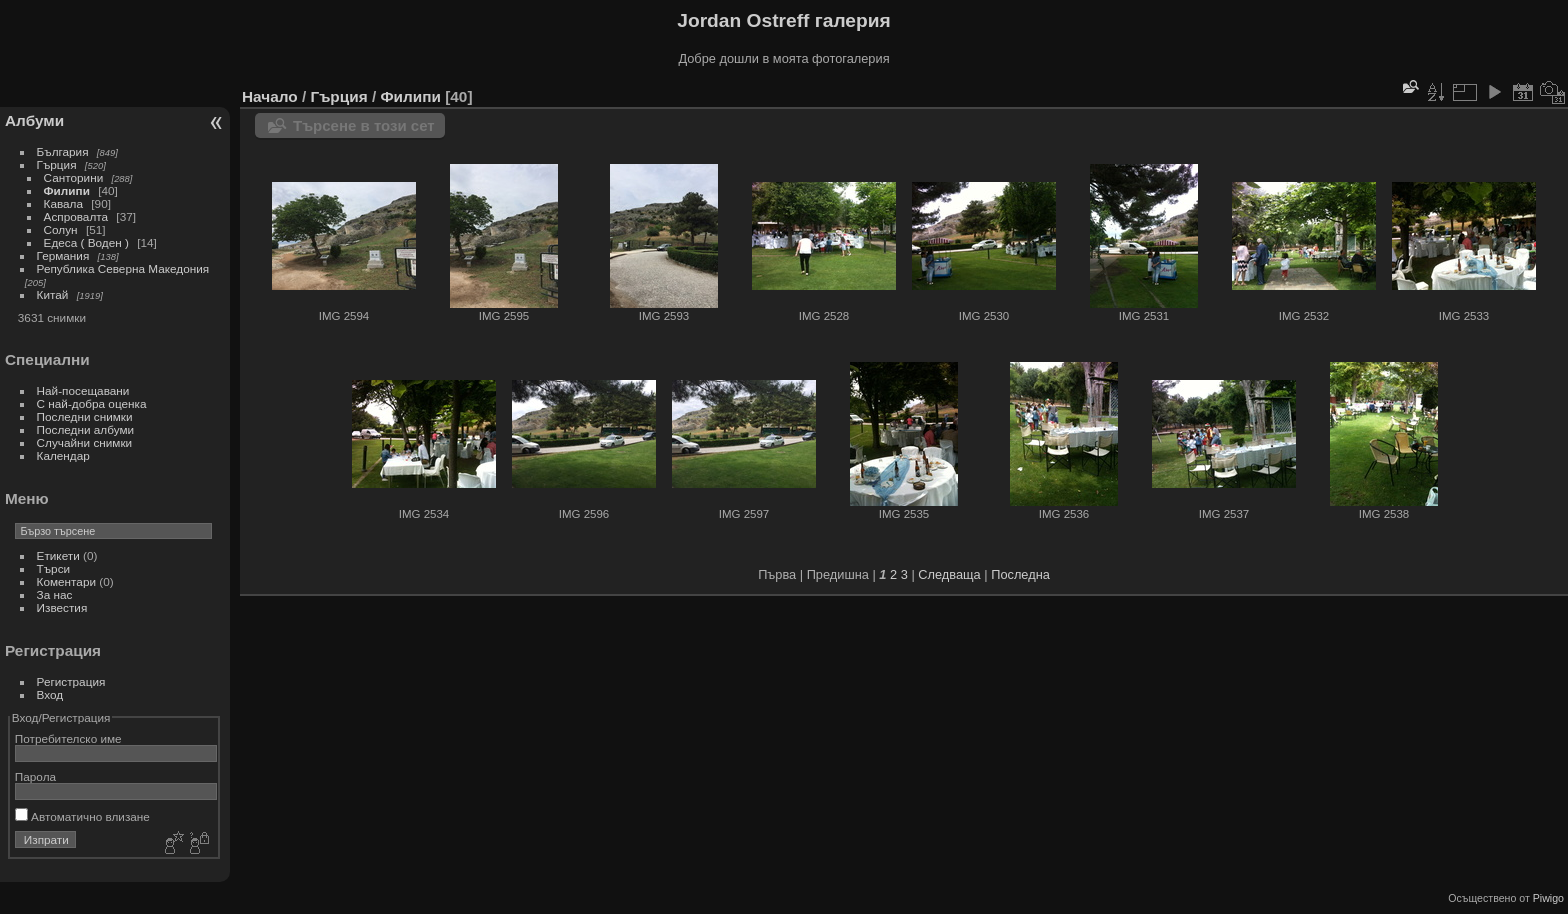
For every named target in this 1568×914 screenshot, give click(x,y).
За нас (55, 594)
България (63, 151)
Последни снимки (85, 416)
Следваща (949, 574)
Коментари (66, 581)
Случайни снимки (85, 442)
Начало (270, 96)
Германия (63, 255)
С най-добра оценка (92, 403)
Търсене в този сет (364, 125)
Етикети (58, 555)
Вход (50, 694)
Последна (1020, 574)
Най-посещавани (83, 390)
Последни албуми (86, 429)
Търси (54, 568)
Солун (61, 229)
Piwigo (1548, 898)
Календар (63, 455)
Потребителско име (68, 738)
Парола (35, 776)
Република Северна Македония (123, 268)
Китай (53, 294)
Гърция (57, 164)
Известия (62, 607)
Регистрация (71, 681)
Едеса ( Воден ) (86, 242)
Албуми (34, 120)
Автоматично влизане (82, 816)
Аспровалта (76, 216)
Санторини (74, 177)
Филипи (67, 190)
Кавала (63, 203)
